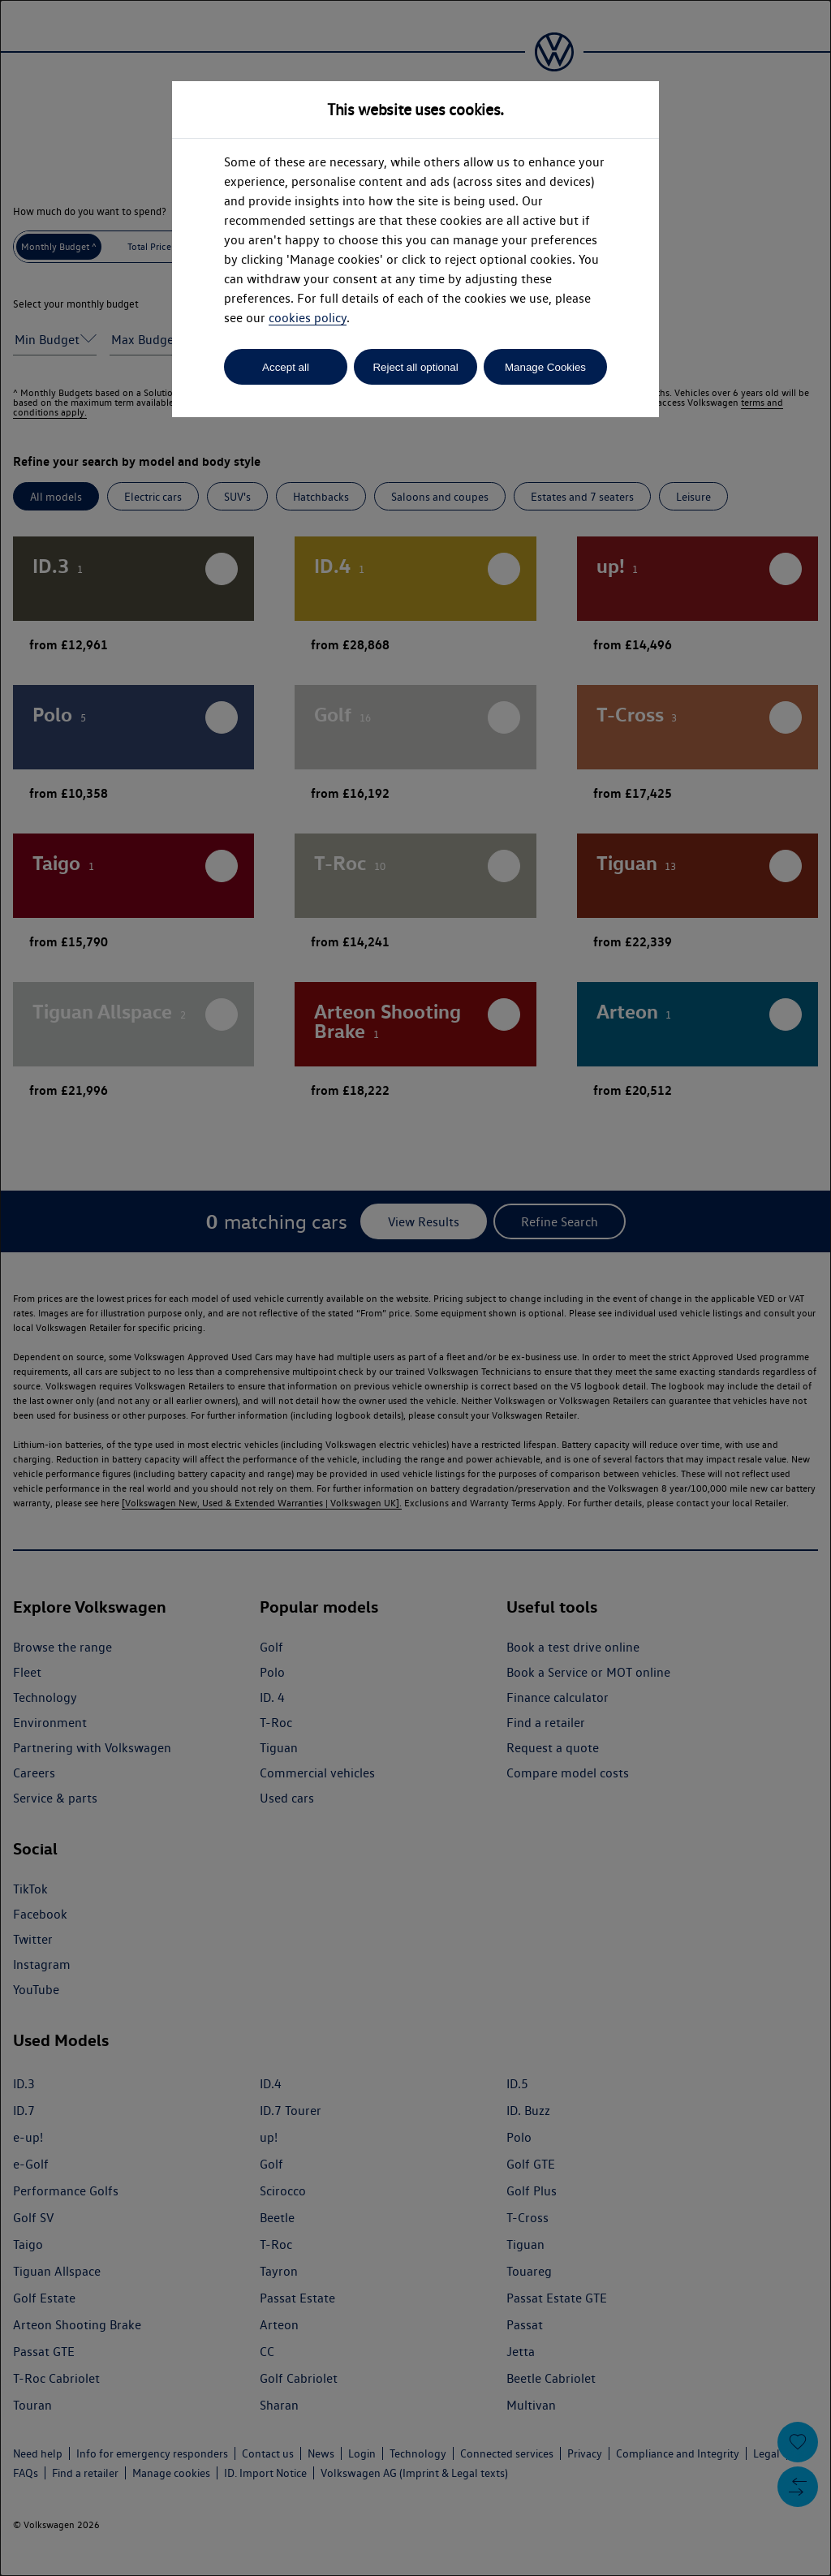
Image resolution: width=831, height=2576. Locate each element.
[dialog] (415, 1288)
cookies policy (308, 317)
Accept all (285, 367)
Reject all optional (415, 367)
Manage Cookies (545, 367)
